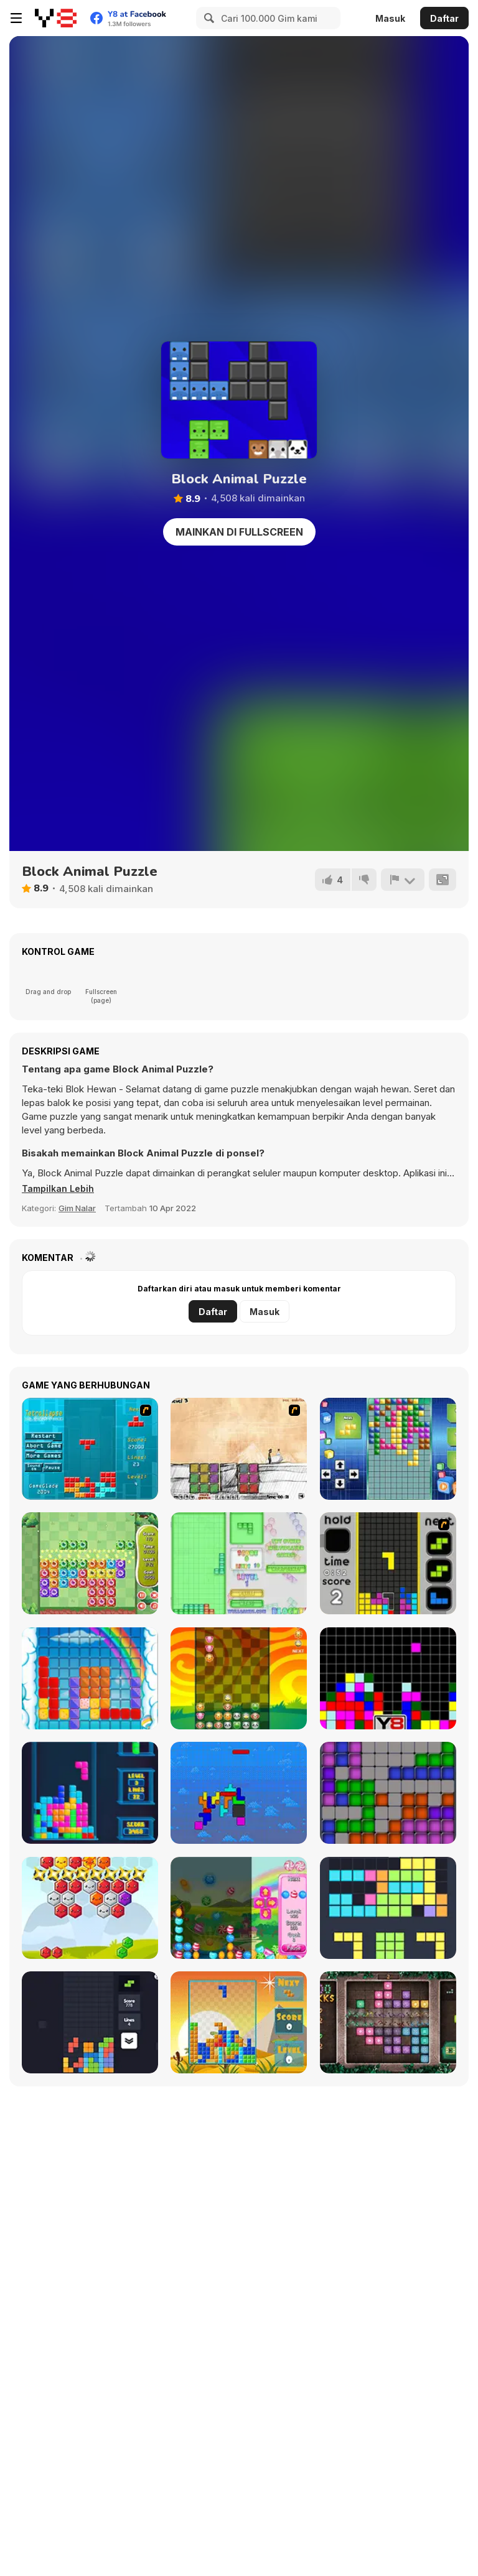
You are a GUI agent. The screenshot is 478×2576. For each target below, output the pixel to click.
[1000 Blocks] (388, 2022)
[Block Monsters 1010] (90, 1563)
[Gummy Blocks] (90, 1678)
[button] (60, 1189)
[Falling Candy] (239, 1908)
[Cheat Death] (239, 1449)
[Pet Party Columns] (239, 1678)
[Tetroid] (388, 1793)
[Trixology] (90, 2022)
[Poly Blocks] (239, 2022)
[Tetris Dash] (388, 1563)
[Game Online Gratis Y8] (56, 18)
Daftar (444, 18)
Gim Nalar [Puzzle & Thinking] (77, 1208)
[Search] (207, 18)
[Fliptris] (239, 1793)
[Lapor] (402, 879)
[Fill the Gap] (388, 1908)
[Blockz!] (239, 1563)
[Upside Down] (388, 1449)
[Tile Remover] (388, 1678)
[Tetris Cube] (90, 1793)
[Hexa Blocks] (90, 1908)
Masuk (390, 18)
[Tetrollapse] (90, 1449)
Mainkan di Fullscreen (239, 532)
